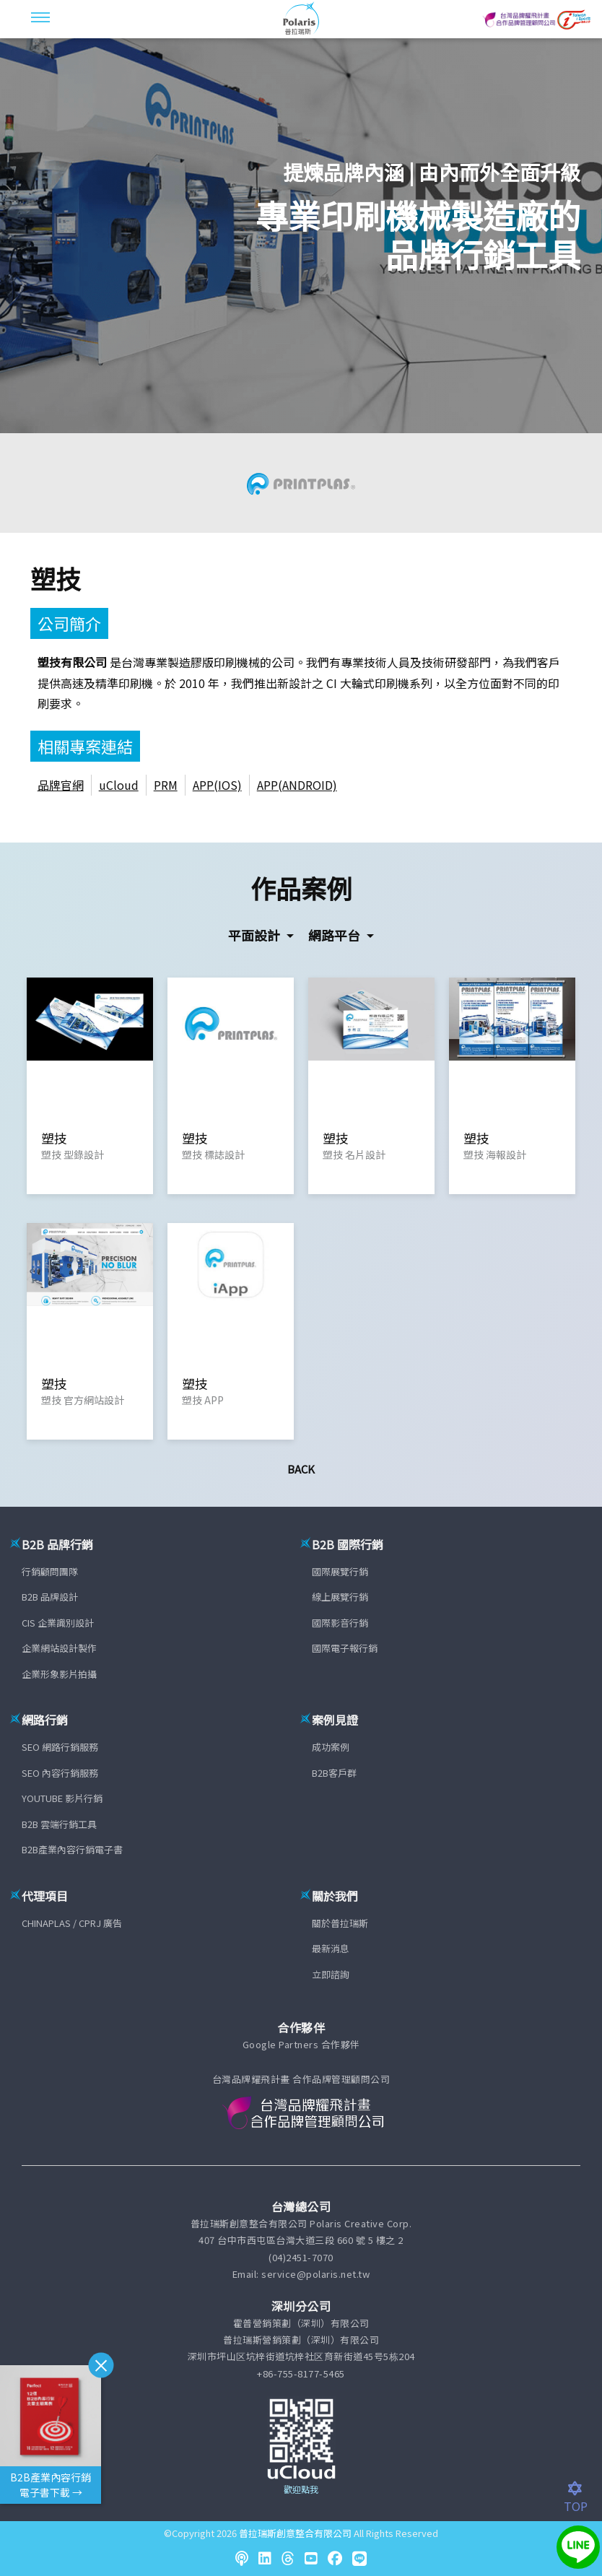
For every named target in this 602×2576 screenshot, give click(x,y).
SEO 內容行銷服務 (60, 1773)
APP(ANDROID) (297, 784)
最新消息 (330, 1948)
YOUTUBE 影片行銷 (62, 1798)
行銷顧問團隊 (50, 1571)
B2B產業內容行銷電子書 (72, 1849)
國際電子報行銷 (345, 1648)
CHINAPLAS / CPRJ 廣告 (72, 1923)
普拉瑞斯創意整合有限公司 (295, 2533)
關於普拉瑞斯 (340, 1923)
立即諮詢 (330, 1974)
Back (301, 1468)
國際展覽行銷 (340, 1571)
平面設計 (255, 935)
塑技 (55, 578)
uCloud (119, 784)
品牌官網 (61, 784)
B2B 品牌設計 (50, 1597)
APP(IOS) (217, 784)
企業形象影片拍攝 (59, 1674)
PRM (166, 784)
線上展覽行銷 (340, 1597)
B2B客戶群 (334, 1773)
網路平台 (335, 935)
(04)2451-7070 (301, 2257)
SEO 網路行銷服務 (60, 1747)
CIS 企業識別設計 (58, 1622)
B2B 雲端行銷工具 (59, 1824)
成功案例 (330, 1747)
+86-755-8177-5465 (301, 2373)
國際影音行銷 (340, 1622)
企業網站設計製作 (59, 1648)
